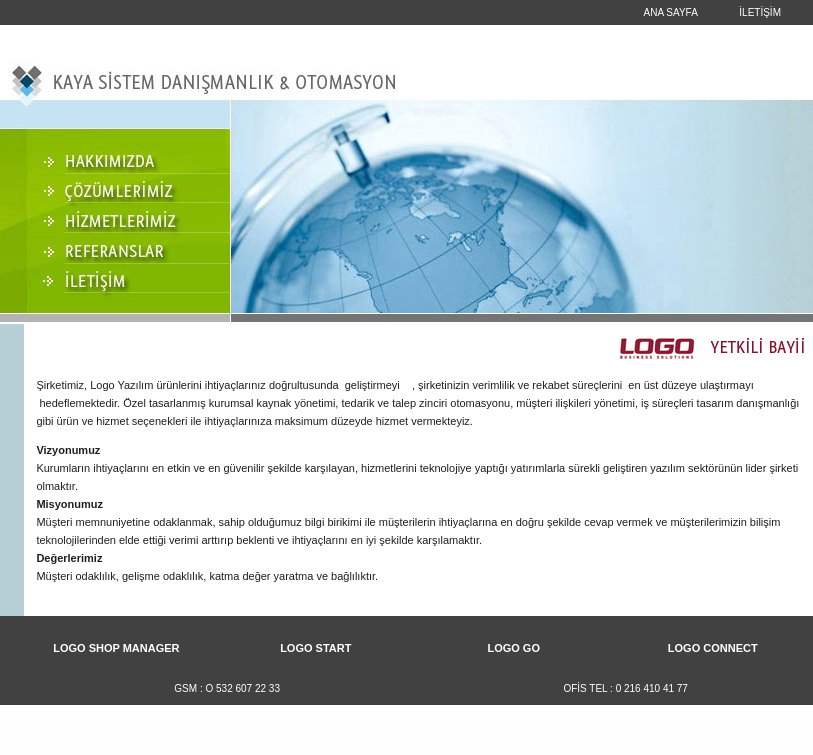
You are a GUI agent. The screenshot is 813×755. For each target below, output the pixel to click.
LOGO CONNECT (713, 648)
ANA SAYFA (671, 12)
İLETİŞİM (760, 12)
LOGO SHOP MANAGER (116, 648)
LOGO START (315, 648)
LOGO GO (513, 648)
